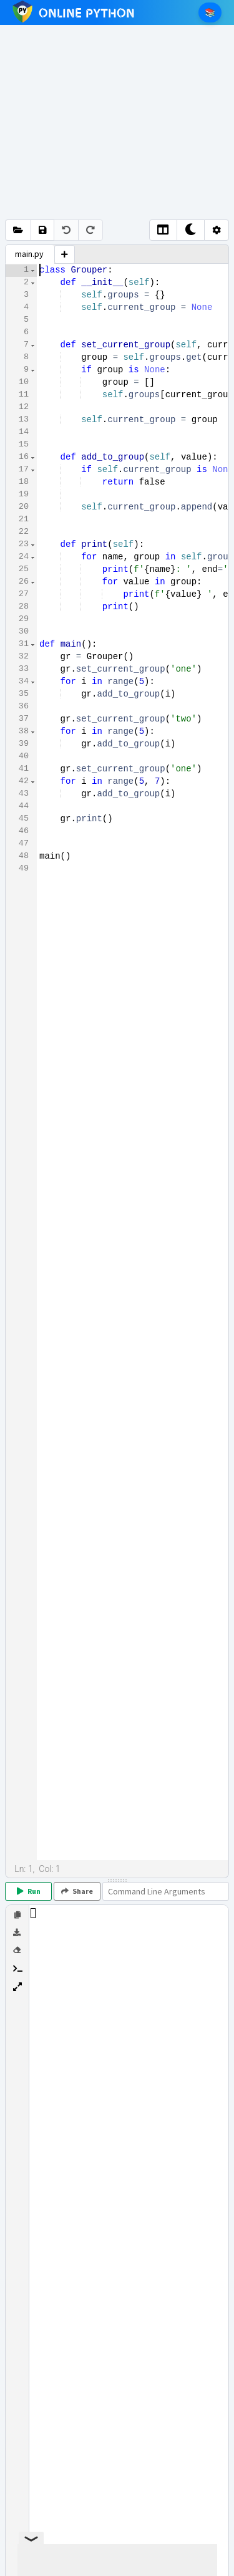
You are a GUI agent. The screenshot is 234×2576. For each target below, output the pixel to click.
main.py (29, 253)
